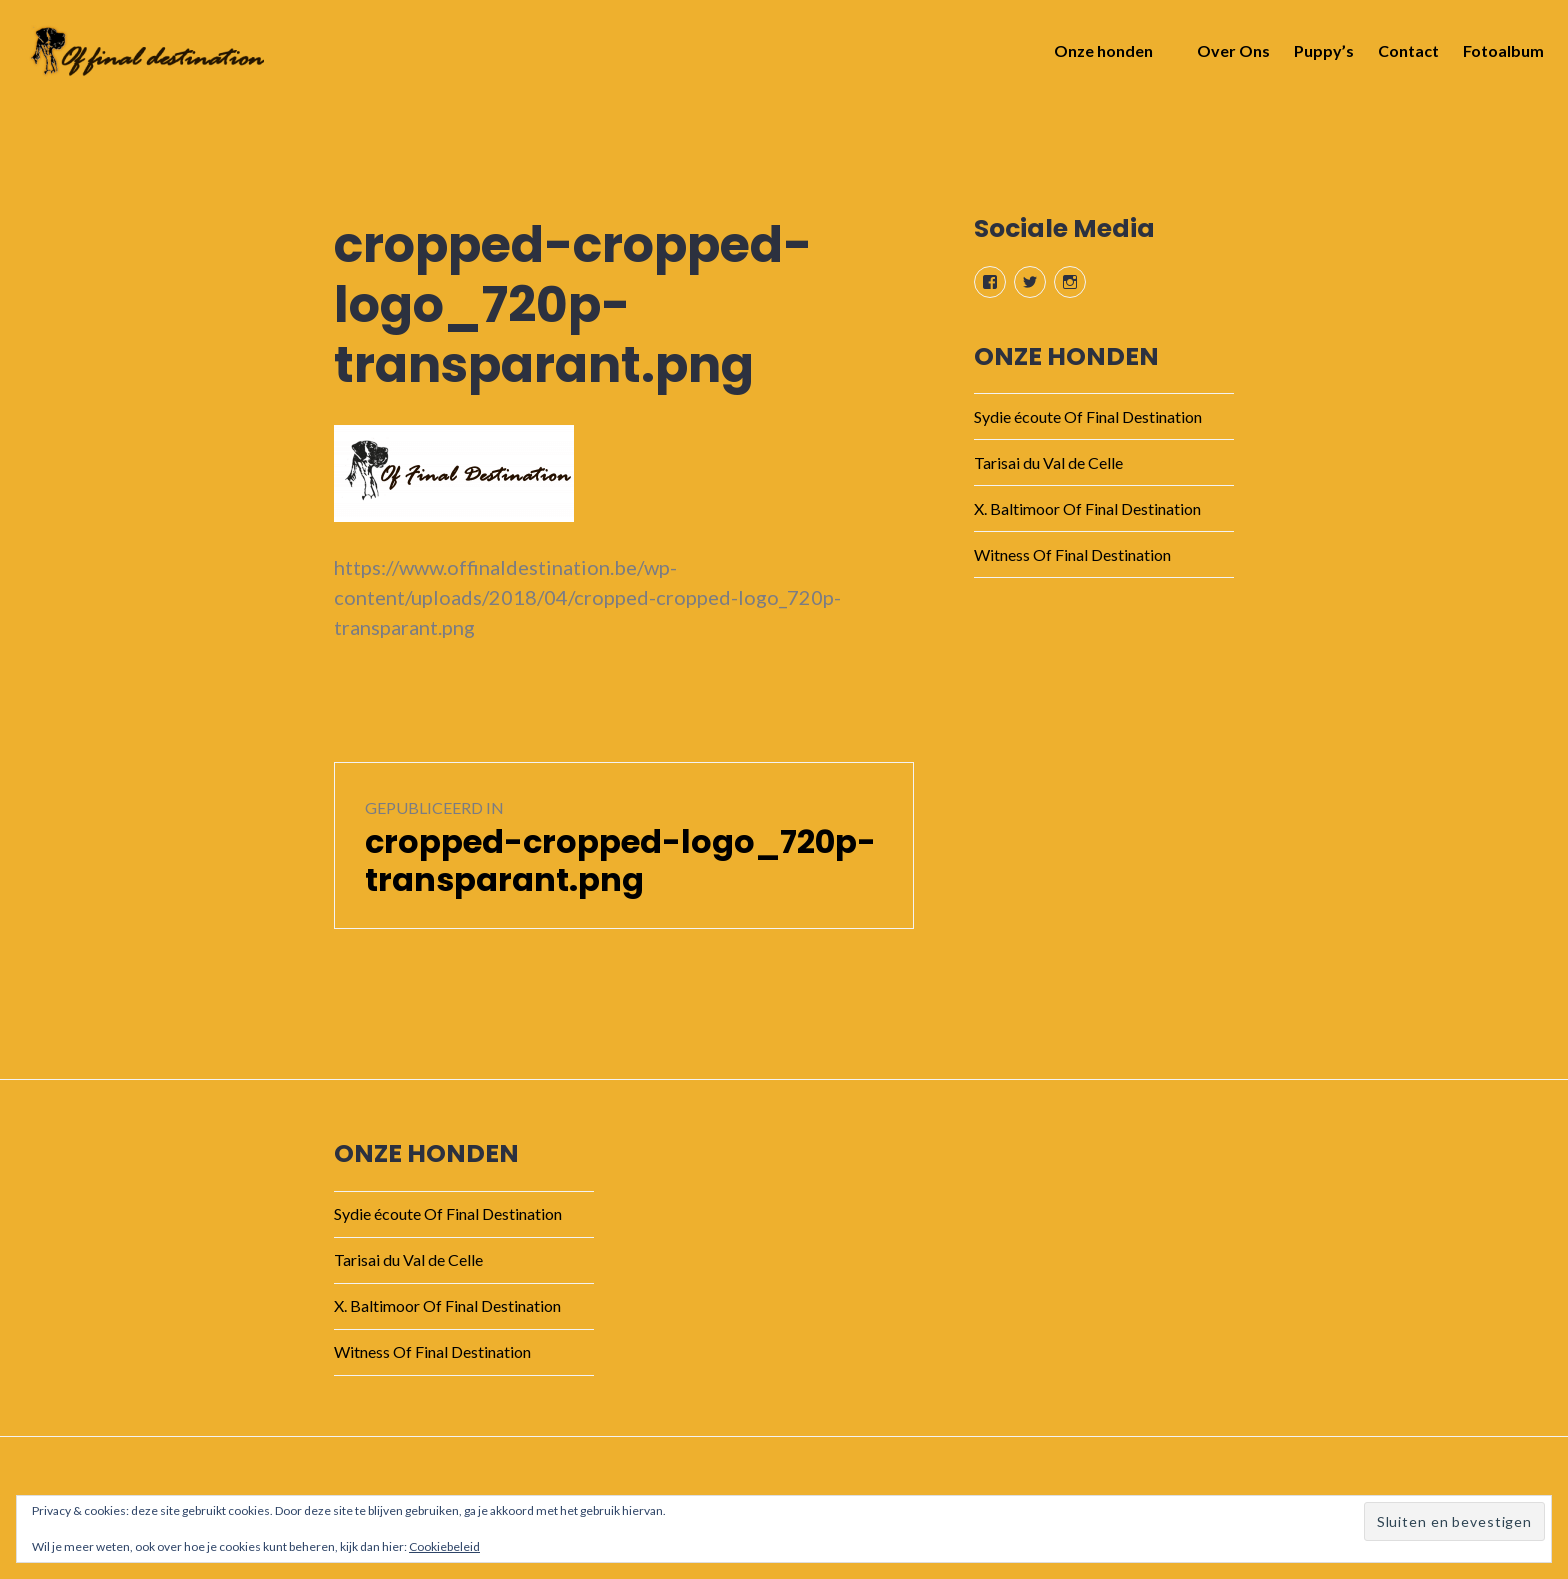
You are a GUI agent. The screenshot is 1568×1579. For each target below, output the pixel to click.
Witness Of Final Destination (1072, 554)
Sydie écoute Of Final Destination (1088, 416)
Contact (1402, 56)
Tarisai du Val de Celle (1048, 462)
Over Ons (1227, 56)
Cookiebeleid (444, 1546)
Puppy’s (1318, 56)
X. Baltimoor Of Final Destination (1087, 508)
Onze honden (1097, 56)
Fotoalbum (1497, 56)
